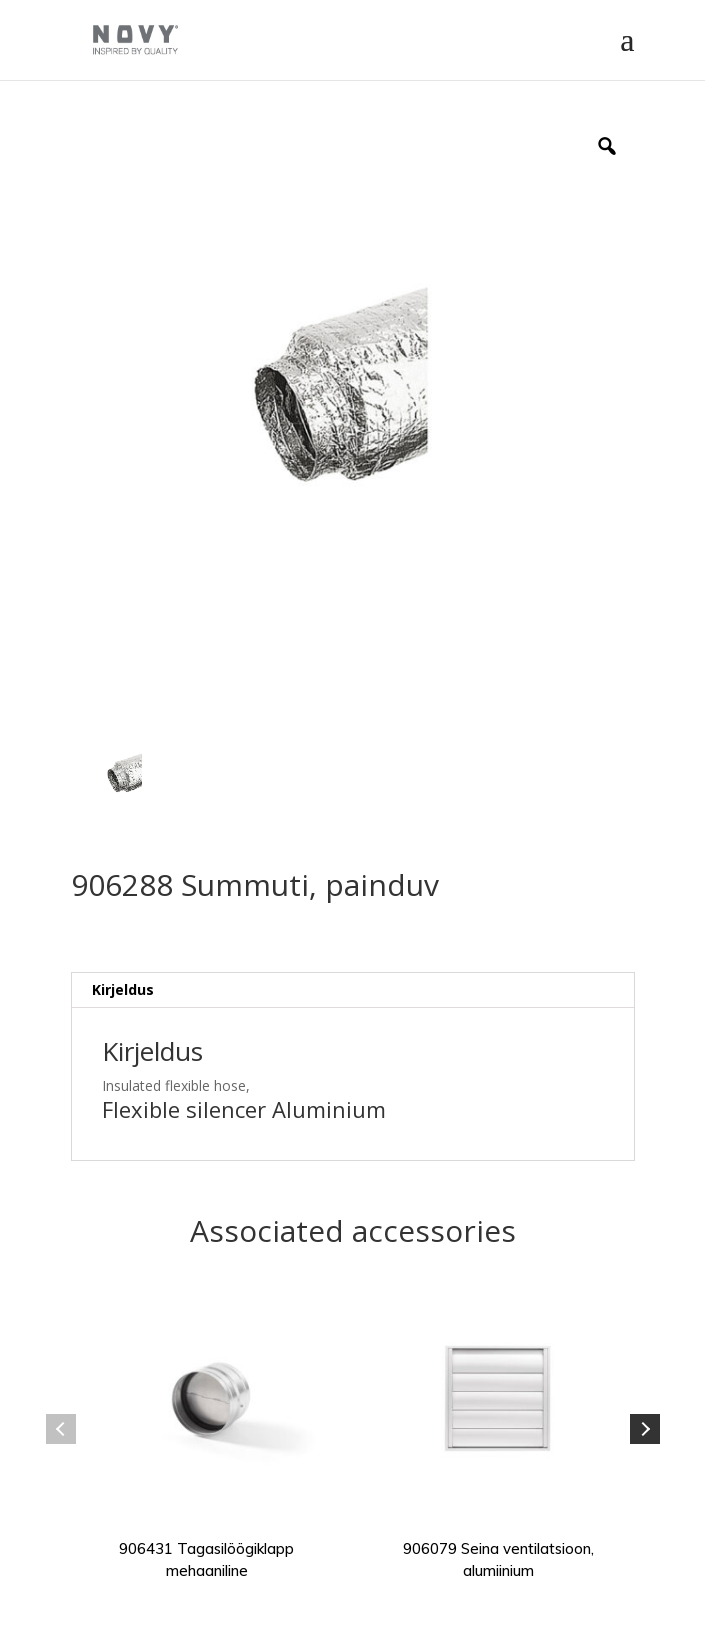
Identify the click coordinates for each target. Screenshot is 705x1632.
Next (645, 1429)
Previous (61, 1429)
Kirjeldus (123, 989)
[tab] (353, 990)
